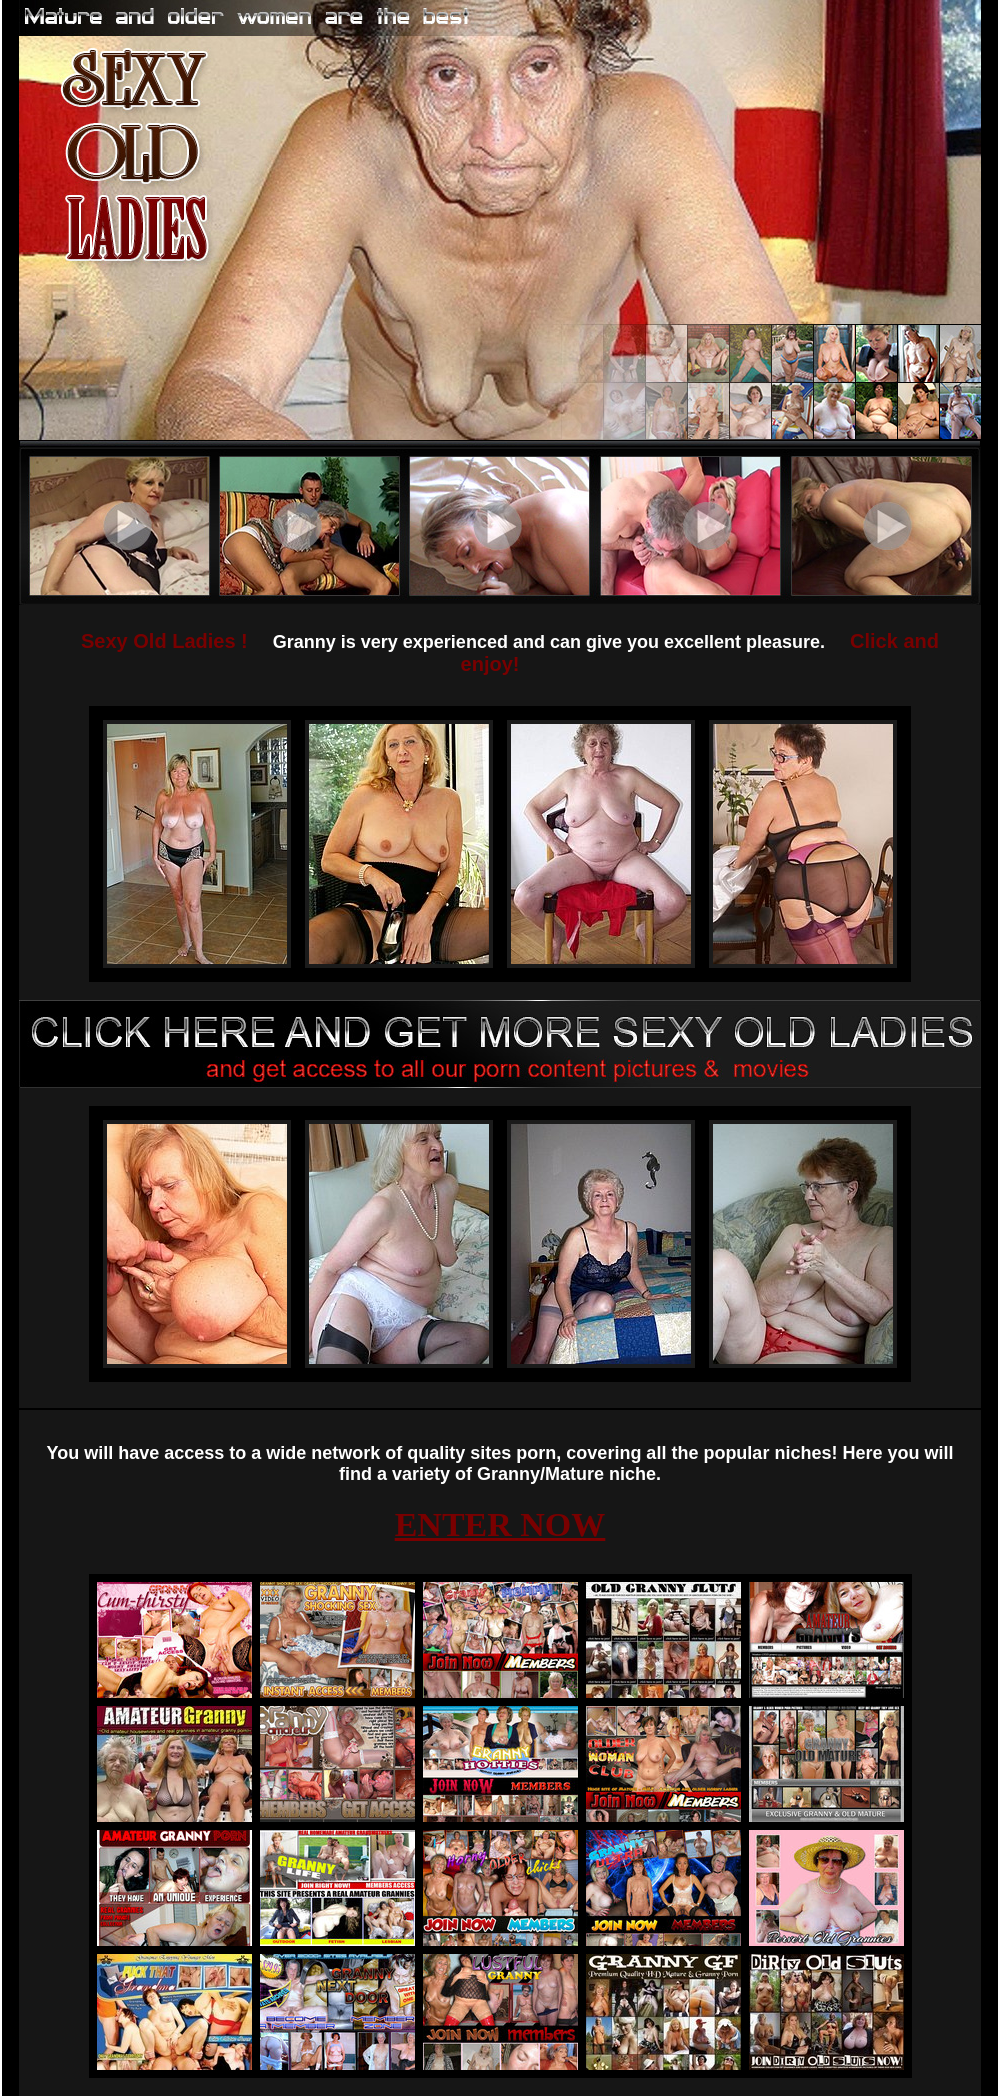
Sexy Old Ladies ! (164, 641)
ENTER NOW (500, 1524)
